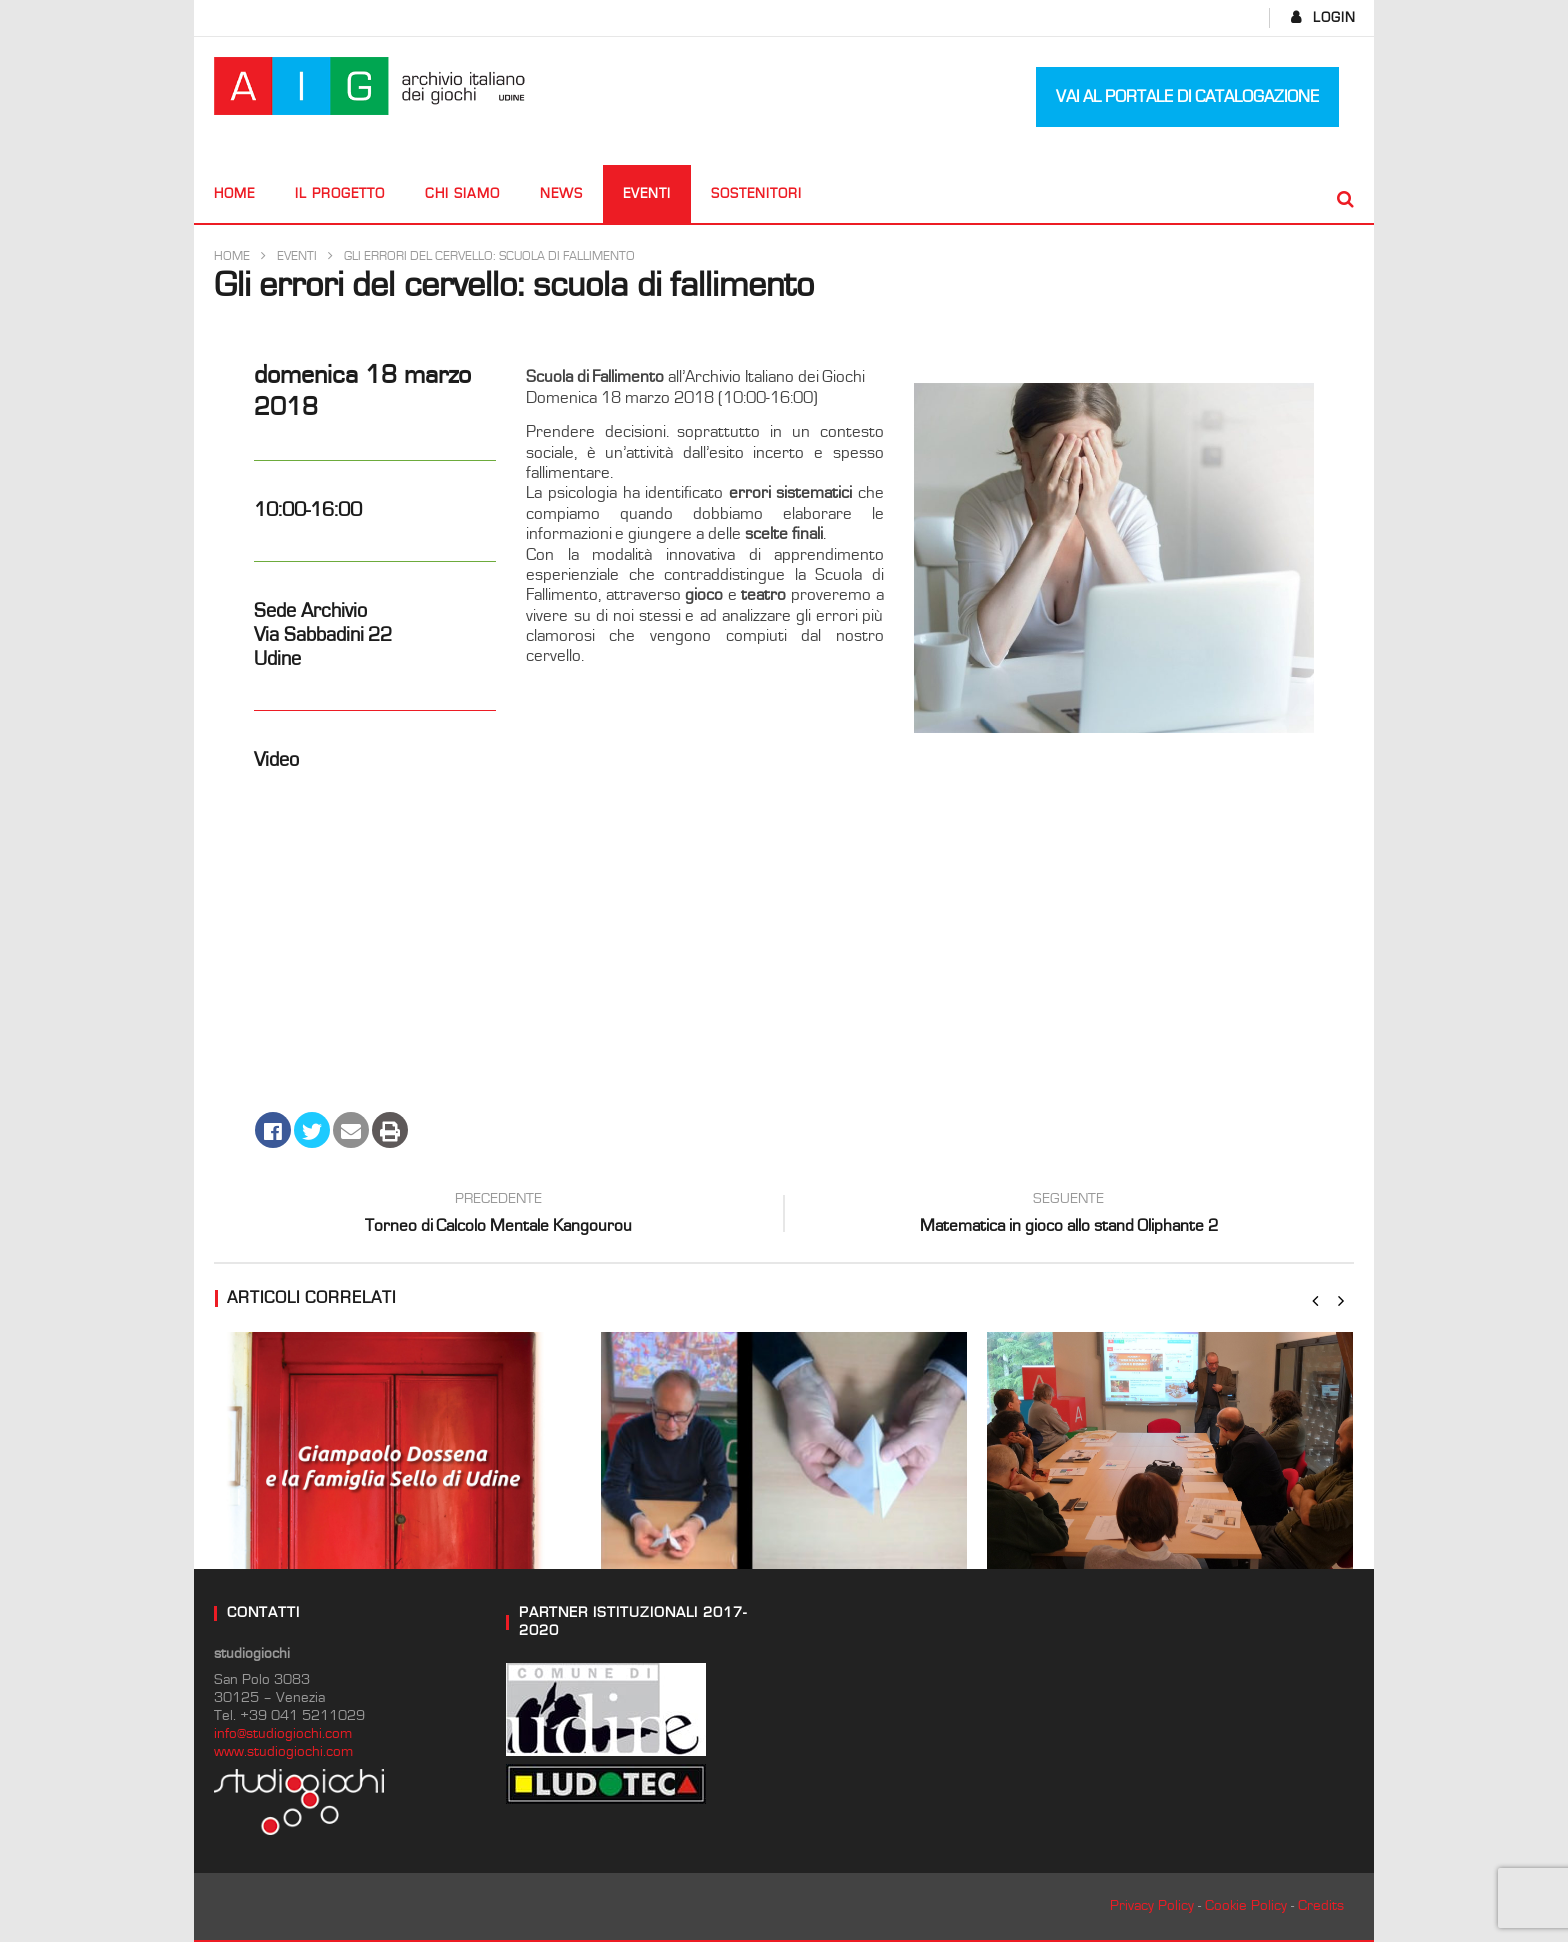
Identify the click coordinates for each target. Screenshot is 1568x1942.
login (1334, 18)
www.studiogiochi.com (283, 1751)
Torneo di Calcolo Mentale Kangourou (499, 1215)
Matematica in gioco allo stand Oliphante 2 (1069, 1215)
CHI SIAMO (462, 194)
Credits (1321, 1905)
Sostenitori (756, 194)
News (561, 194)
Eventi (647, 194)
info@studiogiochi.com (283, 1733)
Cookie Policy (1246, 1905)
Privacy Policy (1152, 1905)
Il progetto (340, 194)
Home (234, 194)
